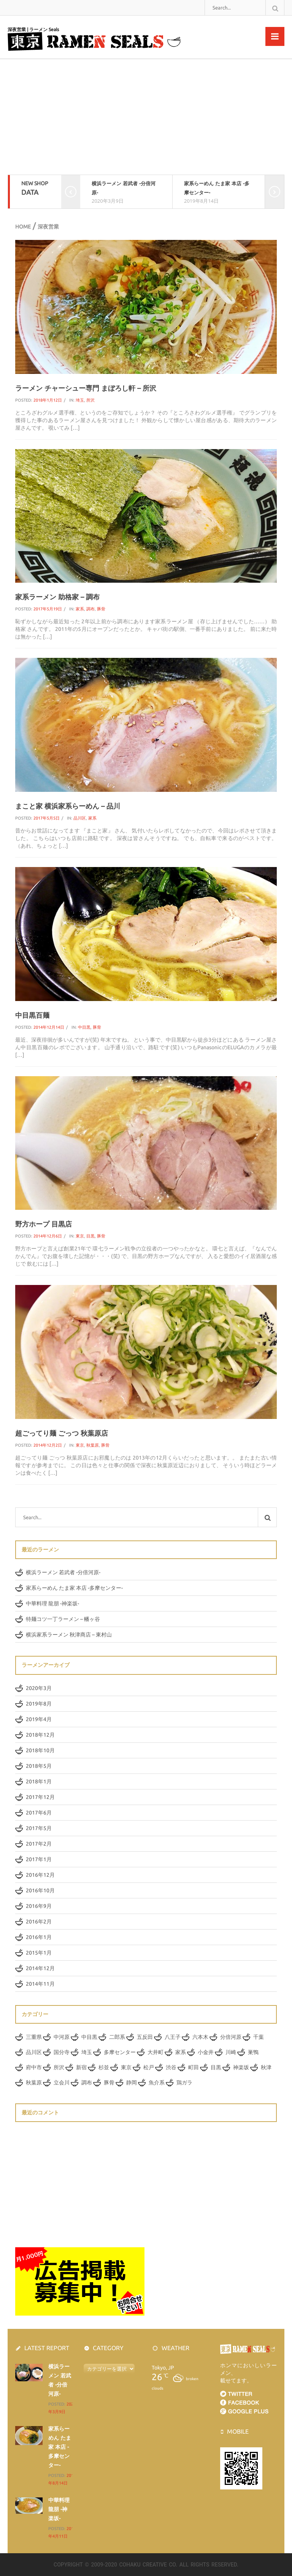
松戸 (148, 2067)
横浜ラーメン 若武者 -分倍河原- (63, 1572)
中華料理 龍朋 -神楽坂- (52, 1603)
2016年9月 (39, 1906)
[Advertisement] (146, 118)
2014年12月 (40, 1968)
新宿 (81, 2067)
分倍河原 (230, 2037)
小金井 (206, 2052)
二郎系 (117, 2037)
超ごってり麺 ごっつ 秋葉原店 (61, 1433)
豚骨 (101, 609)
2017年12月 (40, 1797)
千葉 (258, 2037)
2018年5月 (39, 1766)
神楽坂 (241, 2067)
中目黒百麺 (32, 1015)
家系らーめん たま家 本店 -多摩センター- (74, 1588)
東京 (80, 1236)
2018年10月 (40, 1750)
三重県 (34, 2037)
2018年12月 (40, 1735)
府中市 (34, 2067)
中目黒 (84, 1027)
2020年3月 (39, 1688)
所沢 (90, 400)
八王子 (173, 2037)
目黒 (90, 1236)
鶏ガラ (184, 2082)
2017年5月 (39, 1828)
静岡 (131, 2082)
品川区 (79, 818)
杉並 (103, 2067)
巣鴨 (253, 2052)
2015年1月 (39, 1953)
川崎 (230, 2052)
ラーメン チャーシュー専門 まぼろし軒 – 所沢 (85, 388)
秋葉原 (92, 1445)
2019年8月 (39, 1704)
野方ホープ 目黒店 (43, 1224)
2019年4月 (39, 1719)
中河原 (62, 2037)
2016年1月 (39, 1937)
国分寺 (62, 2052)
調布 (90, 609)
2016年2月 (39, 1922)
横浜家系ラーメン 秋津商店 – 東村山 (69, 1635)
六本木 (200, 2037)
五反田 (145, 2037)
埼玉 (80, 400)
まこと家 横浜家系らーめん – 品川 (67, 806)
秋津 (266, 2067)
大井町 (155, 2052)
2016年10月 (40, 1890)
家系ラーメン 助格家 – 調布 (57, 597)
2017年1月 (39, 1859)
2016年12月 (40, 1875)
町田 (193, 2067)
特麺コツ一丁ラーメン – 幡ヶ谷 (63, 1619)
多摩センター (120, 2052)
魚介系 (157, 2082)
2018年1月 (39, 1781)
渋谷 (171, 2067)
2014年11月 (40, 1984)
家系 (80, 609)
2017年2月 (39, 1844)
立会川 (62, 2082)
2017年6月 (39, 1813)
